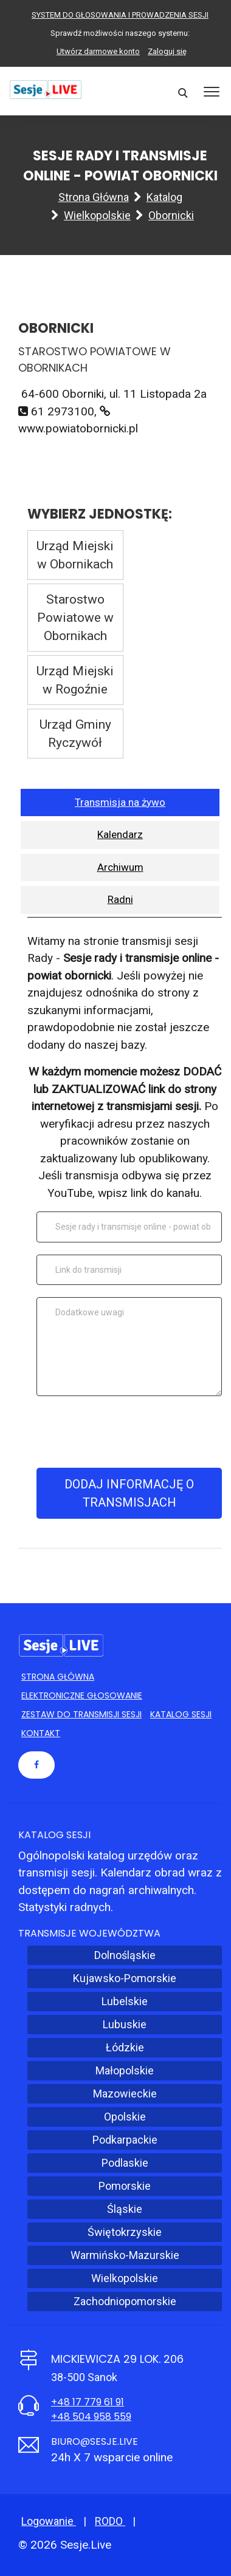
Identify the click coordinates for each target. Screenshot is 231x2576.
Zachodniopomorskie (125, 2301)
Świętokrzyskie (125, 2232)
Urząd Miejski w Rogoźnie (75, 680)
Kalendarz (120, 834)
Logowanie (48, 2521)
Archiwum (120, 867)
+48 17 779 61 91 (87, 2402)
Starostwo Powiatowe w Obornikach (75, 617)
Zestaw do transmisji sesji (81, 1714)
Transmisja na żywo (120, 802)
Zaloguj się (167, 51)
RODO (110, 2521)
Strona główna (93, 197)
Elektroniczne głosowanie (81, 1695)
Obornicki (171, 215)
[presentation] (128, 1432)
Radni (120, 899)
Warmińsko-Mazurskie (125, 2255)
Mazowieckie (125, 2093)
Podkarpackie (124, 2139)
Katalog (164, 197)
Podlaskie (125, 2162)
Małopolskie (124, 2070)
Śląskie (124, 2209)
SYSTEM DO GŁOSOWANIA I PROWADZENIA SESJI (120, 14)
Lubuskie (125, 2024)
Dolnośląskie (125, 1955)
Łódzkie (125, 2047)
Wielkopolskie (97, 215)
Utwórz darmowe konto (98, 51)
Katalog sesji (181, 1714)
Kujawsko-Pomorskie (124, 1978)
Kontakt (40, 1733)
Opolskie (125, 2116)
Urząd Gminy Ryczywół (75, 733)
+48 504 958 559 (91, 2417)
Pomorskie (124, 2185)
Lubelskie (125, 2001)
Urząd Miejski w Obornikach (75, 555)
